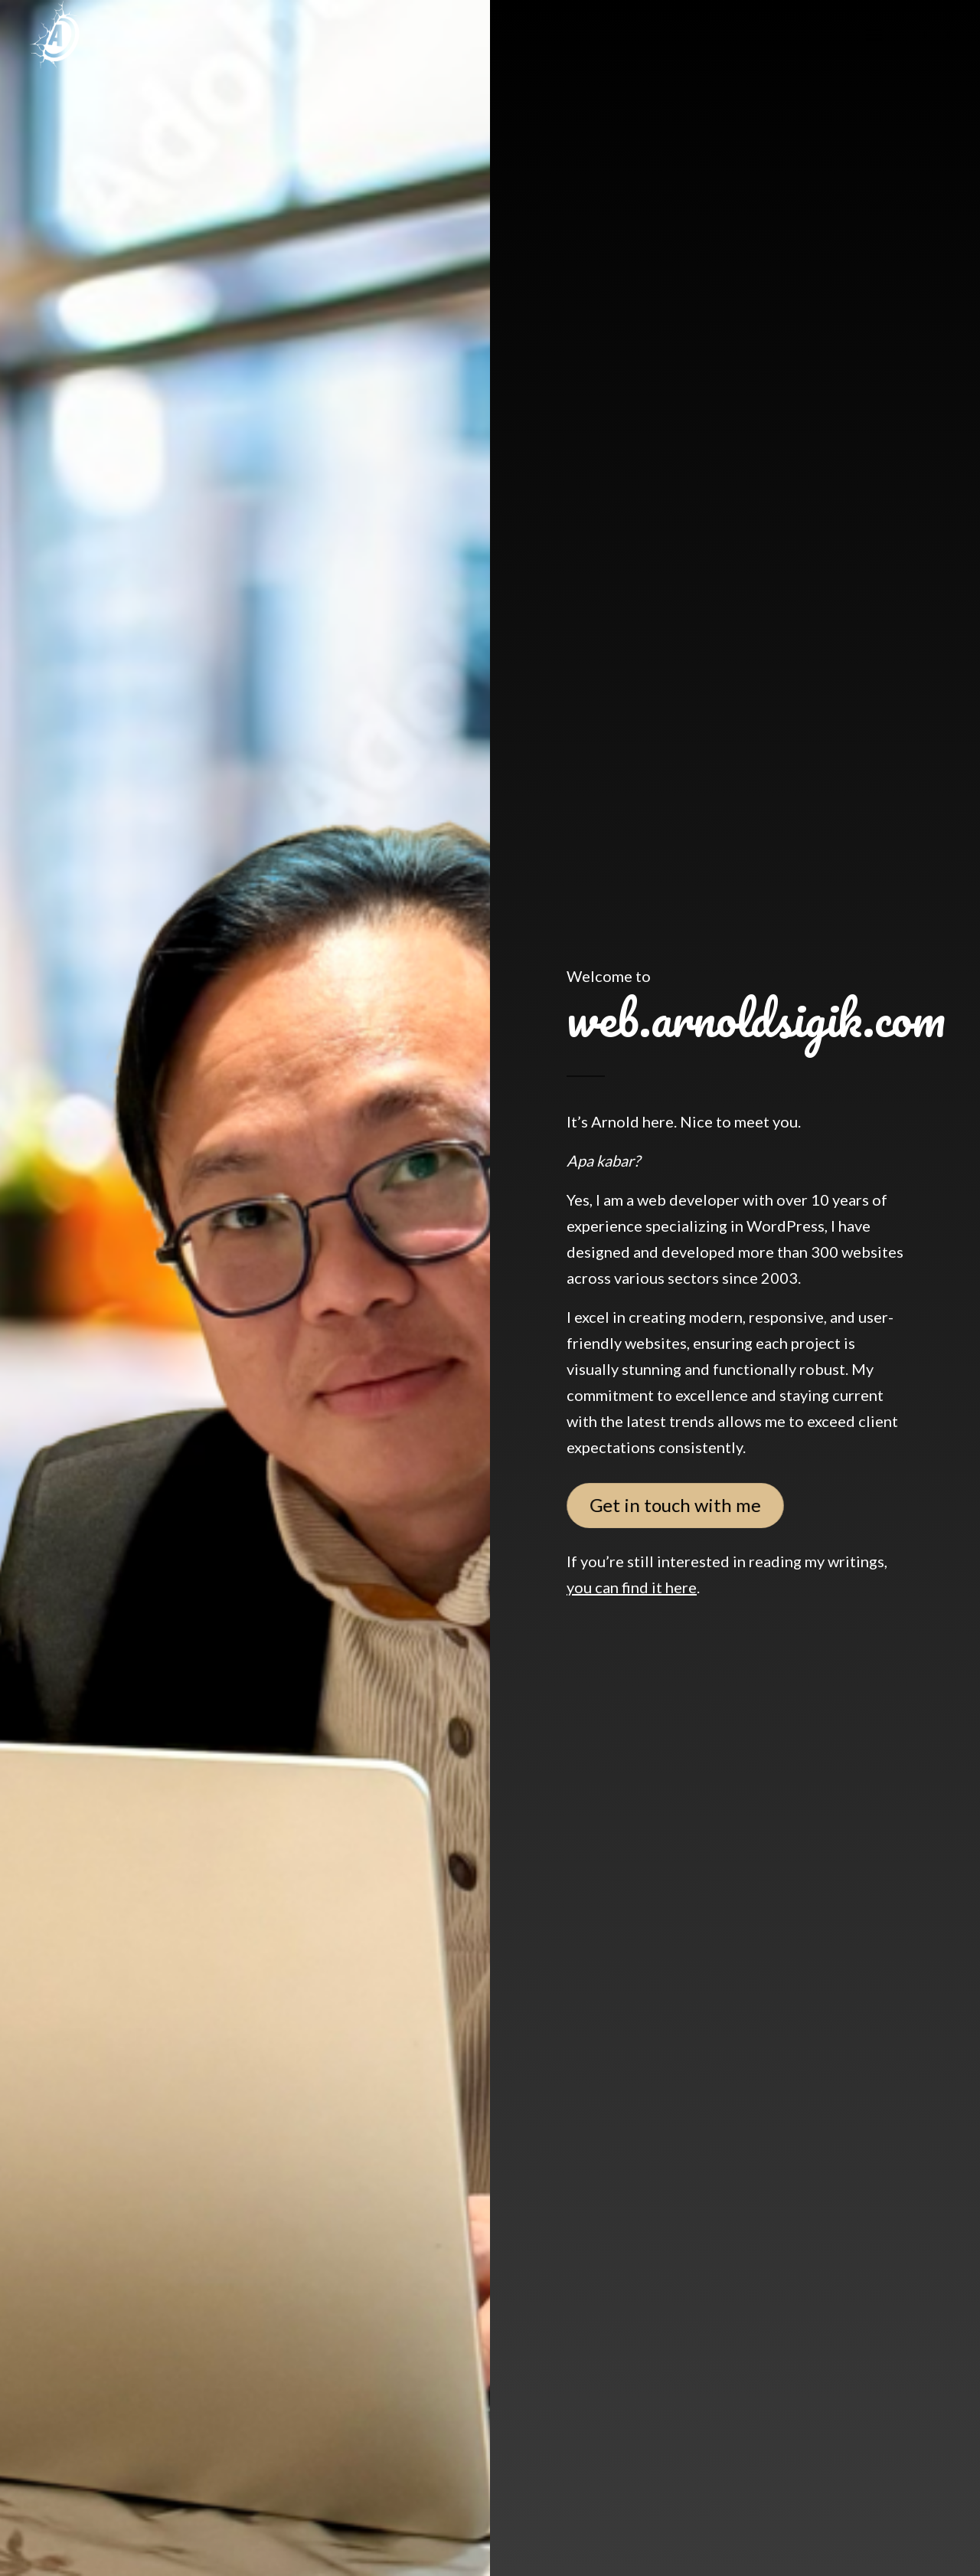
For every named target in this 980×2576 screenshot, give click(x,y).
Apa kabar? (603, 1160)
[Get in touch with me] (675, 1505)
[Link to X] (948, 33)
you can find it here (632, 1587)
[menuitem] (874, 34)
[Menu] (874, 34)
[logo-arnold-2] (54, 34)
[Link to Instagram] (925, 33)
